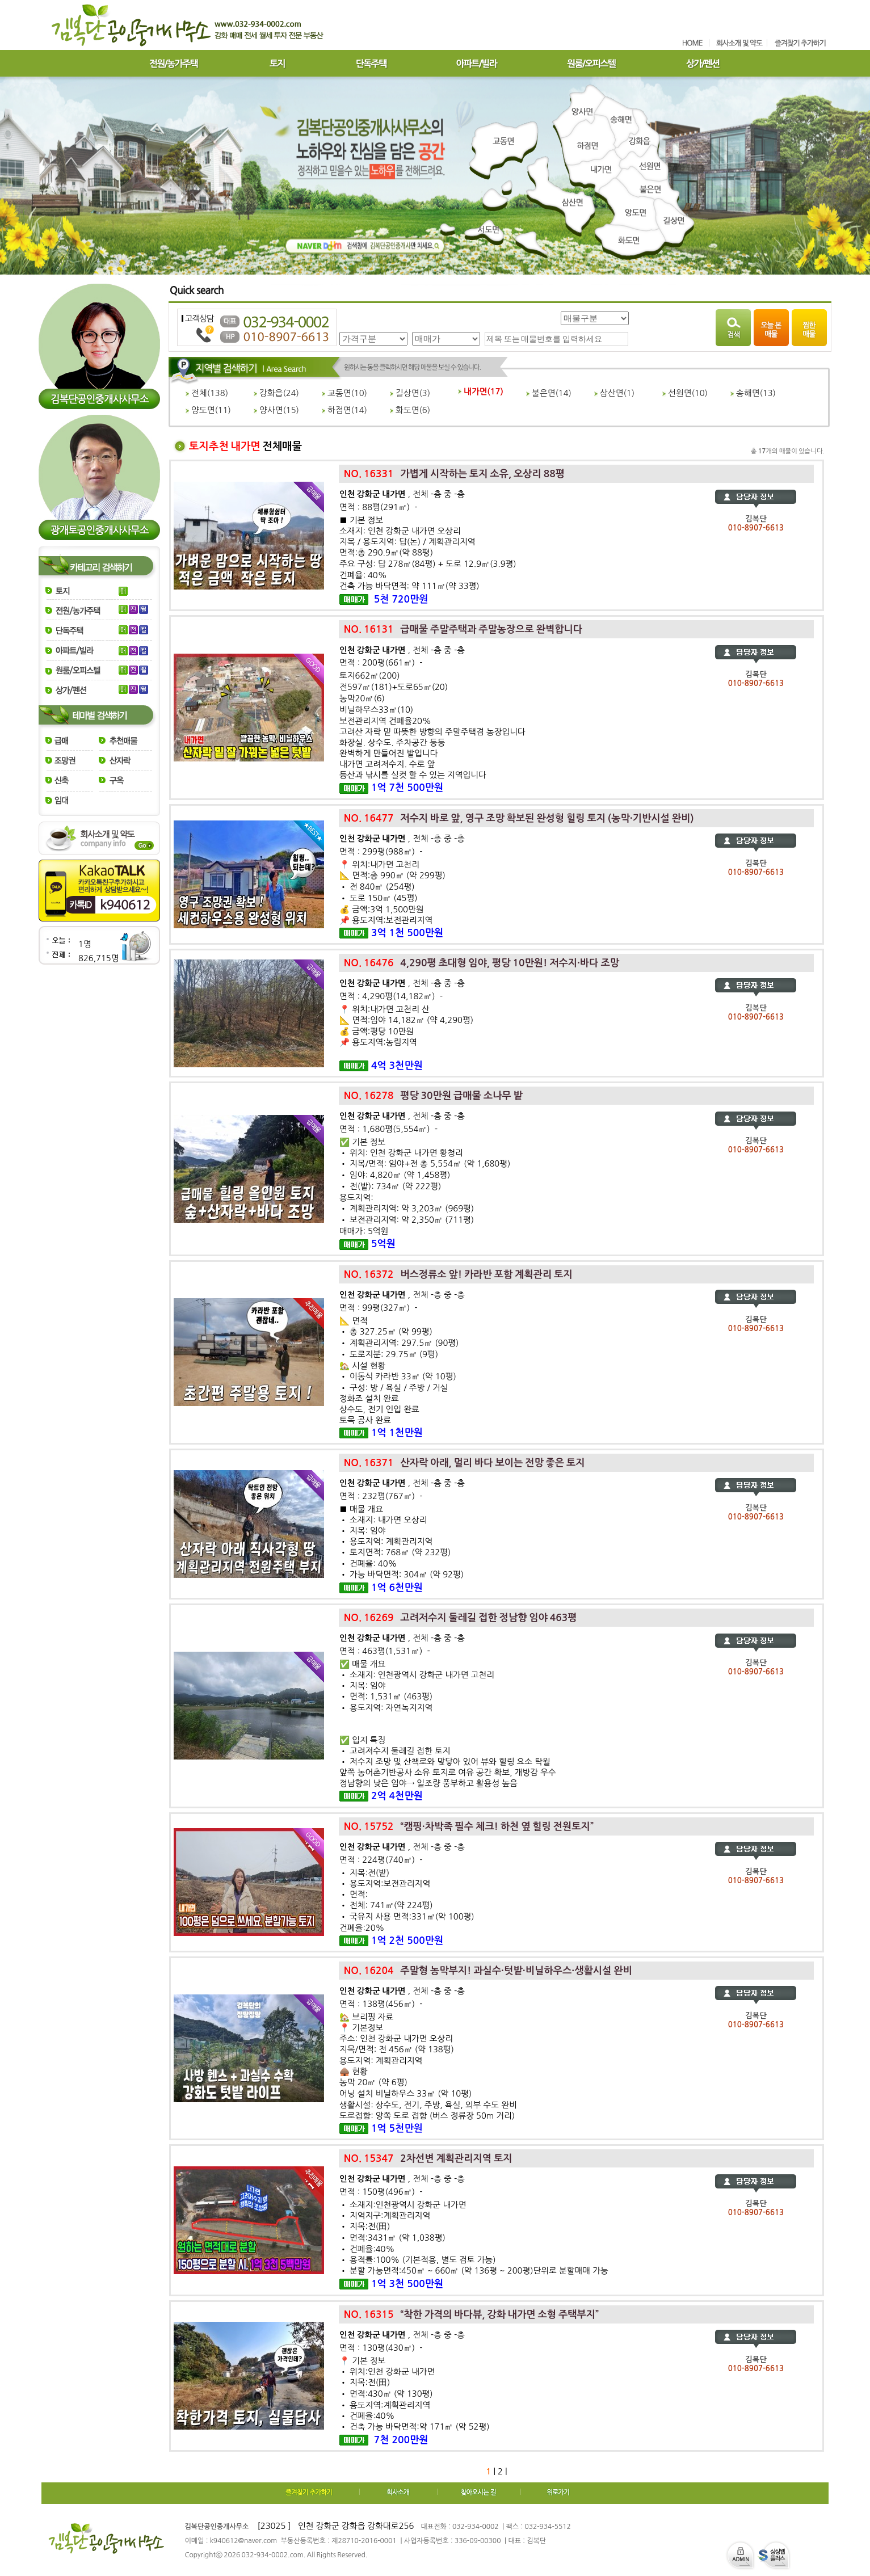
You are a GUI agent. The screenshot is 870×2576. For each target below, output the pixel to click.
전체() (207, 393)
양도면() (208, 410)
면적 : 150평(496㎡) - (380, 2191)
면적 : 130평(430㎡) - (380, 2347)
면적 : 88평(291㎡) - (378, 507)
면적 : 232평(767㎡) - (380, 1496)
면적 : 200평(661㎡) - (380, 662)
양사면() (276, 410)
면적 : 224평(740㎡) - (380, 1859)
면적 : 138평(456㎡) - (380, 2004)
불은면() (548, 393)
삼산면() (614, 393)
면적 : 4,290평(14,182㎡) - (391, 996)
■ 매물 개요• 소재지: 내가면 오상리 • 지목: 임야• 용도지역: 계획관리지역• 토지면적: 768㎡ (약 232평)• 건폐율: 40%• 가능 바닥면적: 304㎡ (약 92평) (401, 1542)
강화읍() (276, 393)
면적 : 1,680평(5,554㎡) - (388, 1129)
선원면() (685, 393)
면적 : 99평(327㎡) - (378, 1307)
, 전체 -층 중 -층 (402, 494)
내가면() (480, 391)
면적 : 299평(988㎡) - (380, 851)
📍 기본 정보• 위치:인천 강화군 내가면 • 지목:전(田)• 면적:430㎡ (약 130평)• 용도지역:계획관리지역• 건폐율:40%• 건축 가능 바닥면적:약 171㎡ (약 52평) (414, 2393)
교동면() (344, 393)
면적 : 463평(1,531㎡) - (384, 1651)
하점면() (344, 410)
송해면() (753, 393)
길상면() (410, 393)
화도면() (410, 410)
